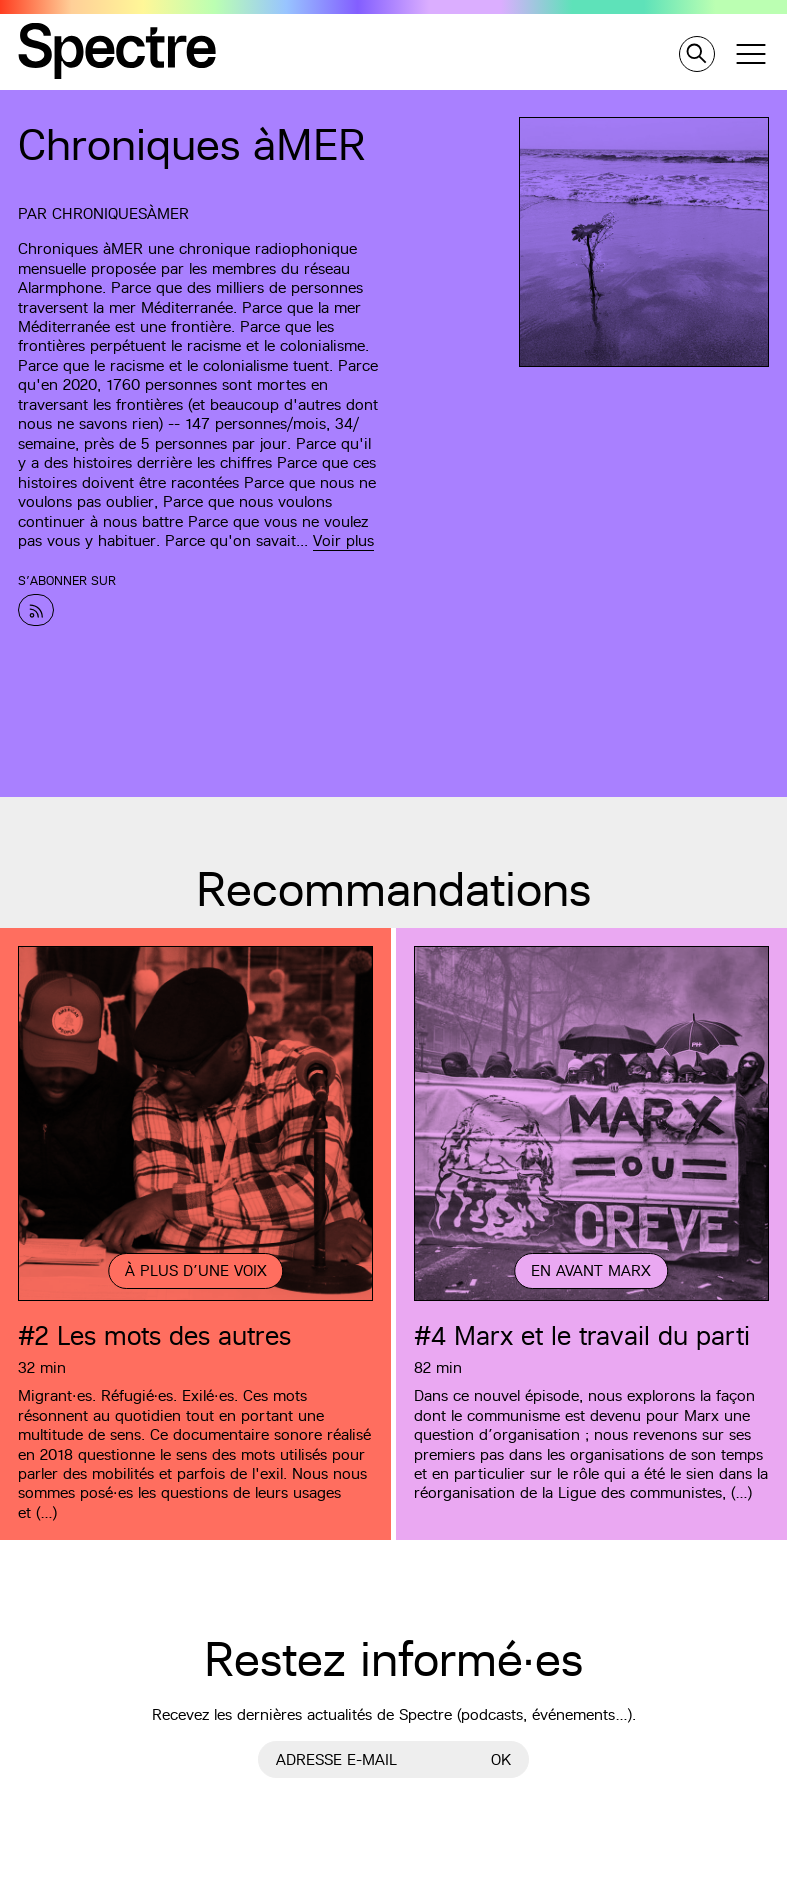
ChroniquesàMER (120, 213)
